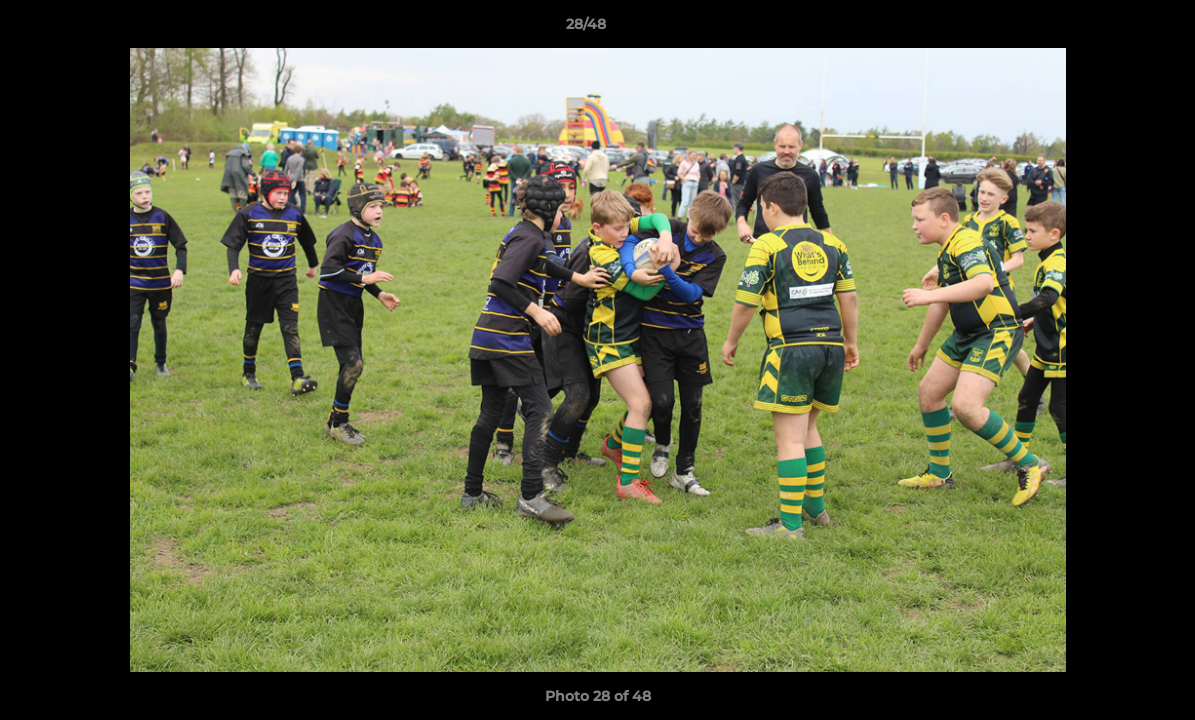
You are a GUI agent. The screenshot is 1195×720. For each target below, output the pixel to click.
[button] (1111, 29)
